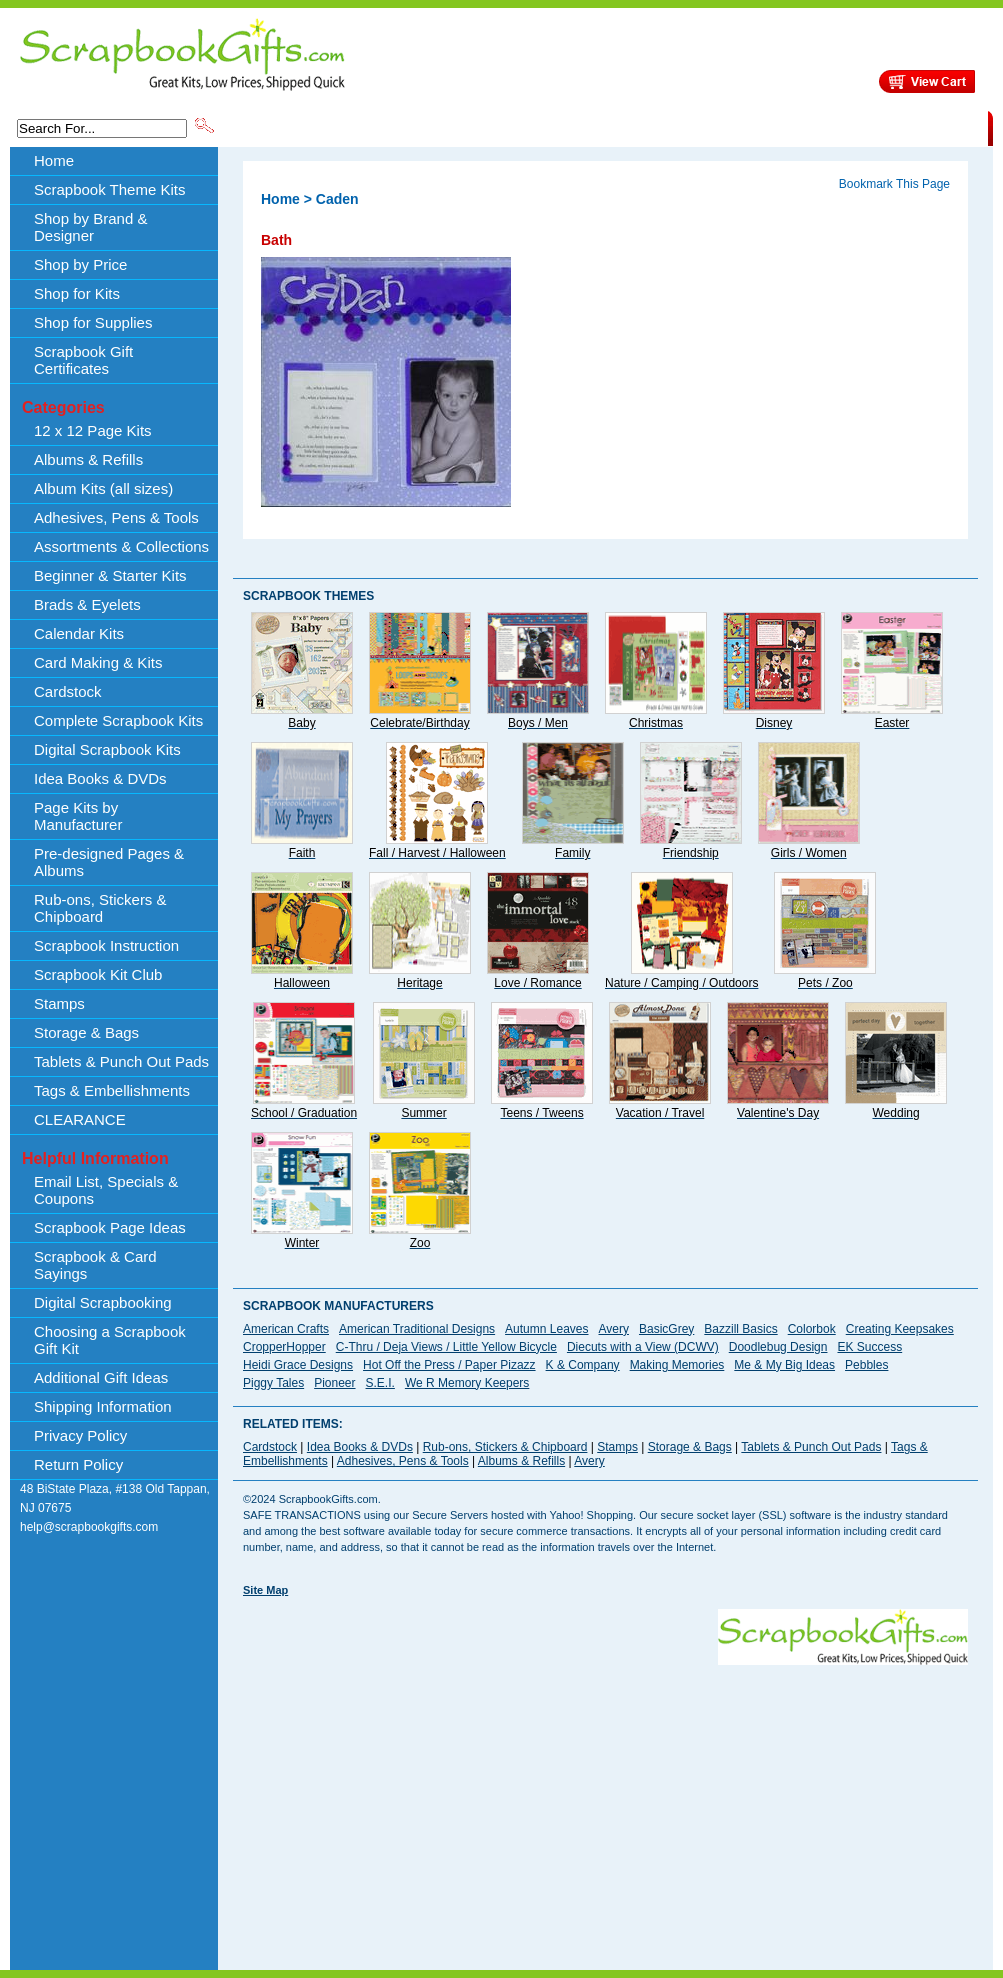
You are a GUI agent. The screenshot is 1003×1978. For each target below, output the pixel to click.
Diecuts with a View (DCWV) (643, 1347)
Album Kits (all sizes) (103, 488)
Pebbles (866, 1365)
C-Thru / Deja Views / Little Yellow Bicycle (446, 1347)
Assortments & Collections (121, 546)
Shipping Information (778, 127)
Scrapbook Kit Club (98, 974)
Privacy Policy (80, 1435)
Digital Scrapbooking (103, 1302)
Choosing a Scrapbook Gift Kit (110, 1340)
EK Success (869, 1347)
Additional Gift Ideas (101, 1377)
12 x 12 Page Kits (93, 430)
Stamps (59, 1003)
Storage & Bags (86, 1032)
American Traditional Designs (417, 1329)
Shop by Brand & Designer (452, 127)
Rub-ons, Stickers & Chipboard (100, 908)
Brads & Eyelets (87, 604)
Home (54, 160)
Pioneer (334, 1383)
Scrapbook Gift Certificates (83, 360)
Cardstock (68, 691)
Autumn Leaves (546, 1329)
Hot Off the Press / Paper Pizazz (449, 1365)
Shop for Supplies (93, 322)
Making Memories (677, 1365)
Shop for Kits (77, 293)
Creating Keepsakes (900, 1329)
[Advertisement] (505, 1805)
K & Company (583, 1365)
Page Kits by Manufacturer (78, 816)
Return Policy (78, 1464)
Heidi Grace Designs (298, 1365)
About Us (672, 127)
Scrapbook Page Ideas (110, 1227)
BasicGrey (666, 1329)
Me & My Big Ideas (784, 1365)
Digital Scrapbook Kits (107, 749)
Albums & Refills (88, 459)
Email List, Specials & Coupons (106, 1190)
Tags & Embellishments (112, 1090)
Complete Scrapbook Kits (118, 720)
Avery (614, 1329)
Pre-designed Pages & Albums (109, 862)
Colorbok (812, 1329)
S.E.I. (380, 1383)
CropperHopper (284, 1347)
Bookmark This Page (894, 184)
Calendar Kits (79, 633)
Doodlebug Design (778, 1347)
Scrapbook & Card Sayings (95, 1265)
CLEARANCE (895, 127)
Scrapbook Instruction (106, 945)
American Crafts (286, 1329)
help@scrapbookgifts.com (89, 1527)
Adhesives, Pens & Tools (116, 517)
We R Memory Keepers (467, 1383)
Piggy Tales (273, 1383)
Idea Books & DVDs (100, 778)
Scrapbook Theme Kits (292, 127)
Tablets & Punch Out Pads (121, 1061)
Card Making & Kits (98, 662)
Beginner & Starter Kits (110, 575)
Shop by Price (587, 127)
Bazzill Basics (740, 1329)
